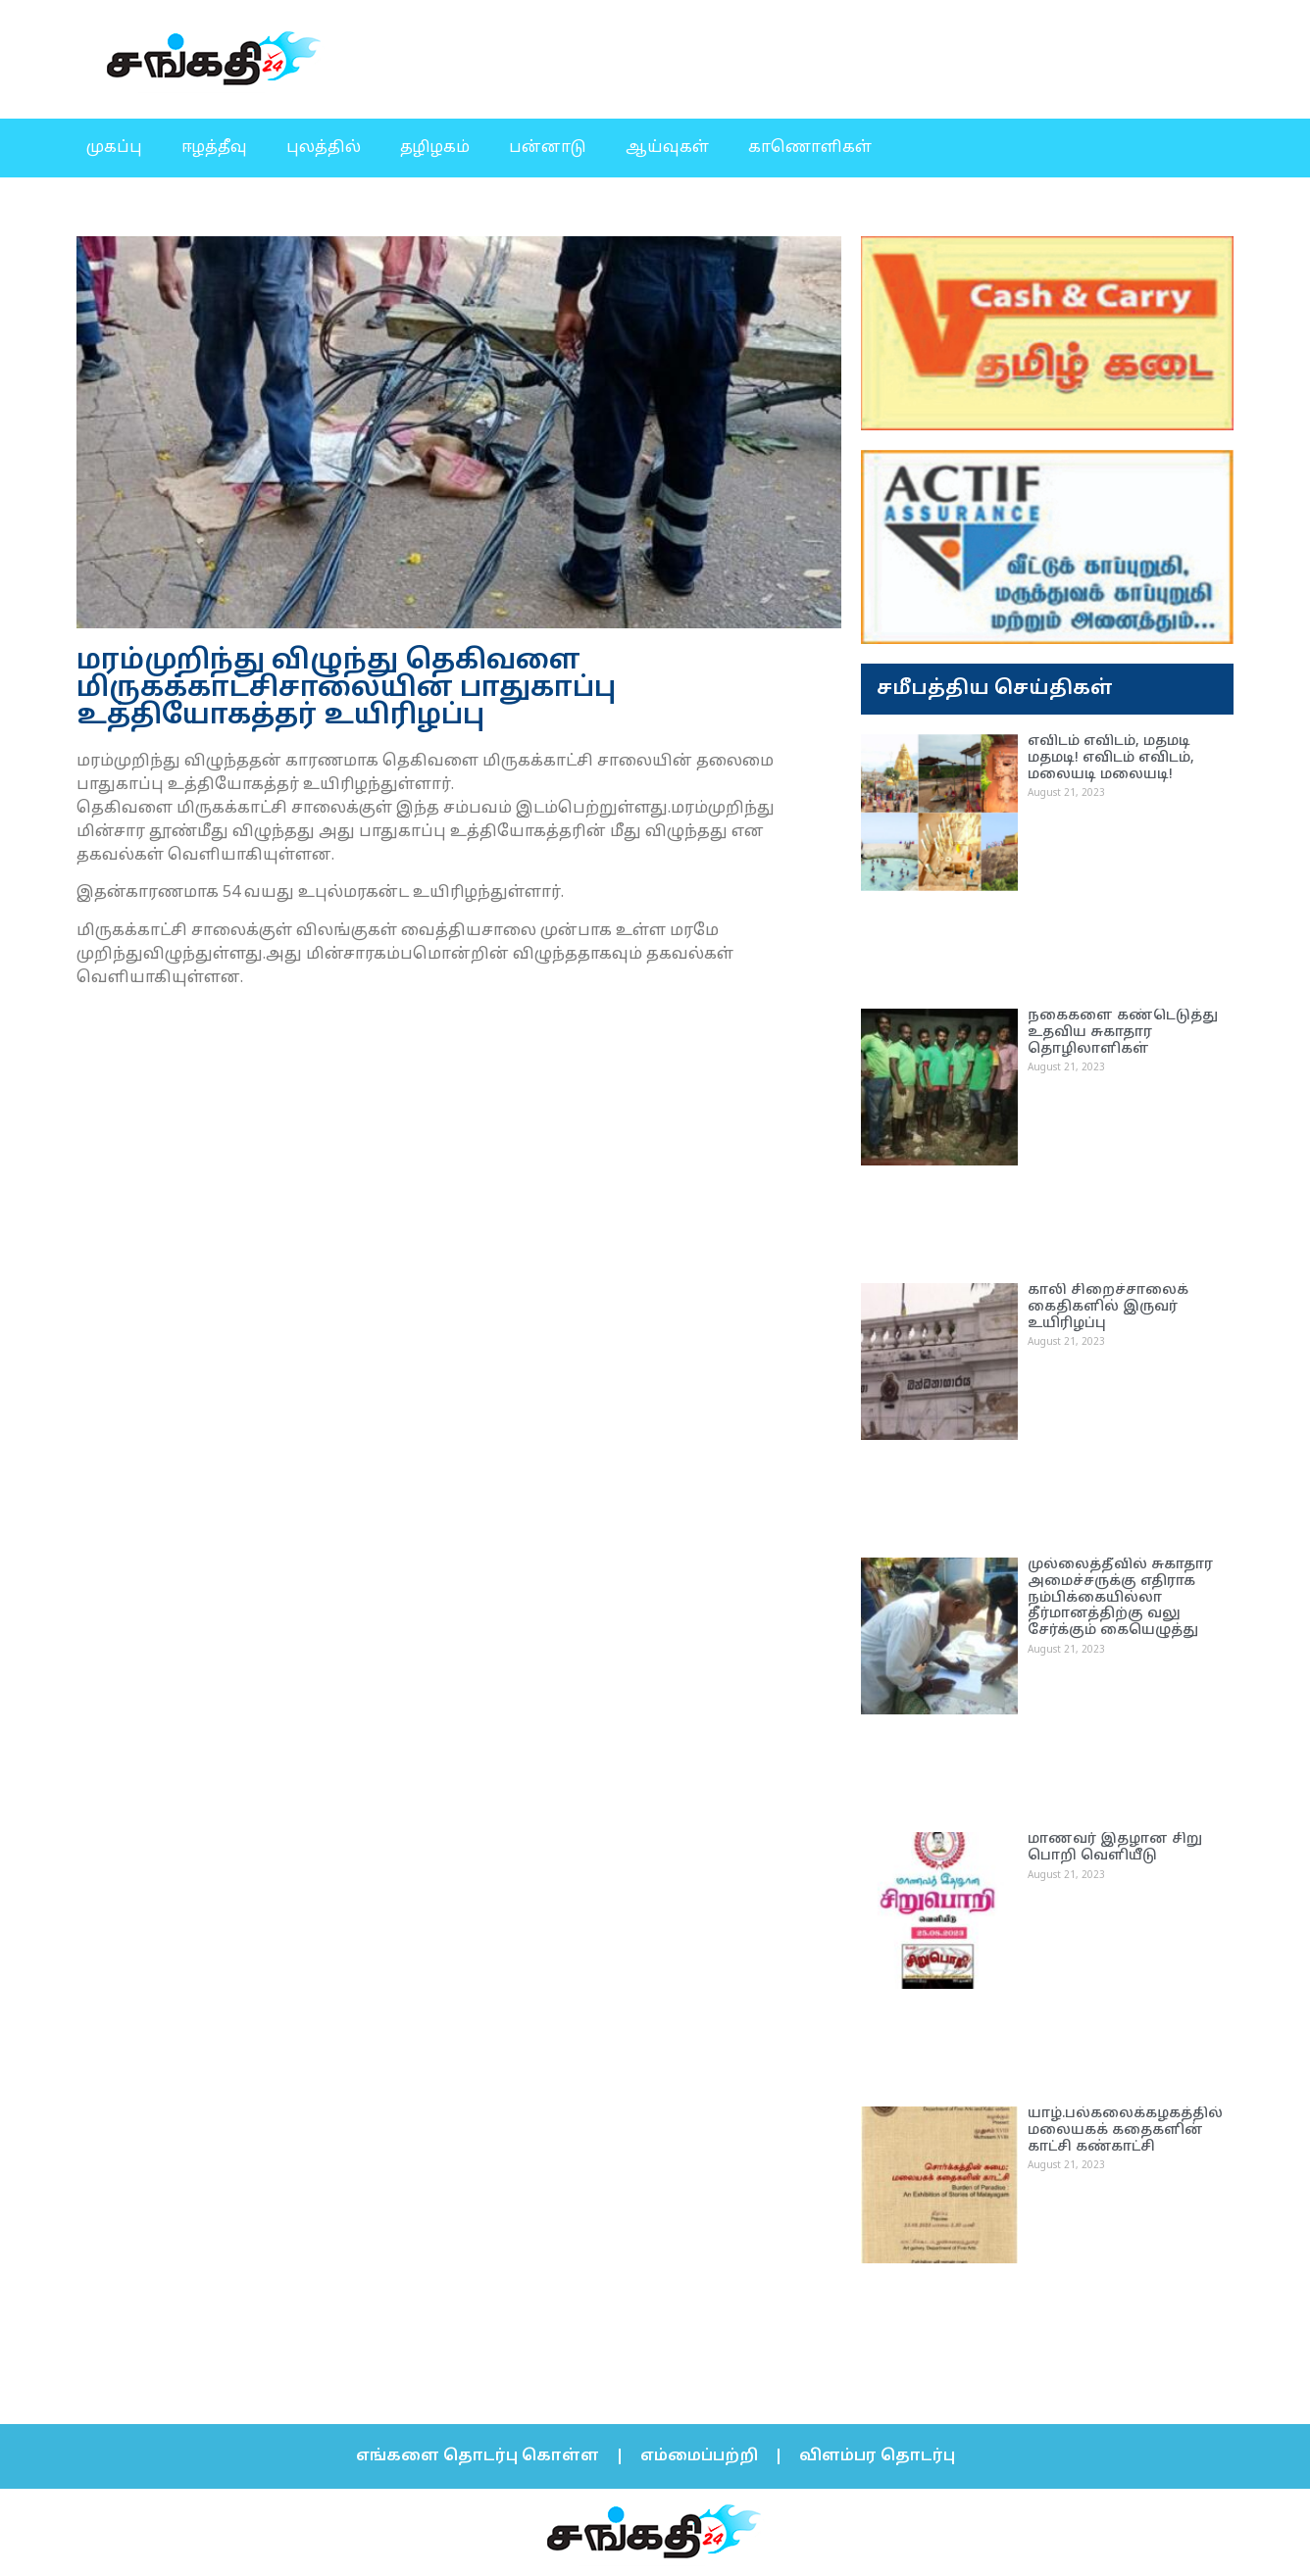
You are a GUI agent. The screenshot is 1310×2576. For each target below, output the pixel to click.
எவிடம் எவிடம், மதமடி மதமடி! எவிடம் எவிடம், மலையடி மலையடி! (1111, 758)
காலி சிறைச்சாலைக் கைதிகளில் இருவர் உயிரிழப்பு (1108, 1307)
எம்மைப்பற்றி (699, 2456)
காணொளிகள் (810, 148)
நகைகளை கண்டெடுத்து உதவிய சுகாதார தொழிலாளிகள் (1123, 1033)
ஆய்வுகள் (667, 148)
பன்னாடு (547, 148)
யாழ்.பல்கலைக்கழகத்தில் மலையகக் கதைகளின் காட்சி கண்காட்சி (1125, 2130)
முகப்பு (114, 148)
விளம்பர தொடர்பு (877, 2456)
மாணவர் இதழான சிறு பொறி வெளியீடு (1115, 1847)
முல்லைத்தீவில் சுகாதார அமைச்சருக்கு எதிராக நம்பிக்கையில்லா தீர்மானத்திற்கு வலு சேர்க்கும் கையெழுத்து (1120, 1598)
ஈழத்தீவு (214, 148)
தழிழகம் (435, 148)
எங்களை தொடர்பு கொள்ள (477, 2456)
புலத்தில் (323, 148)
